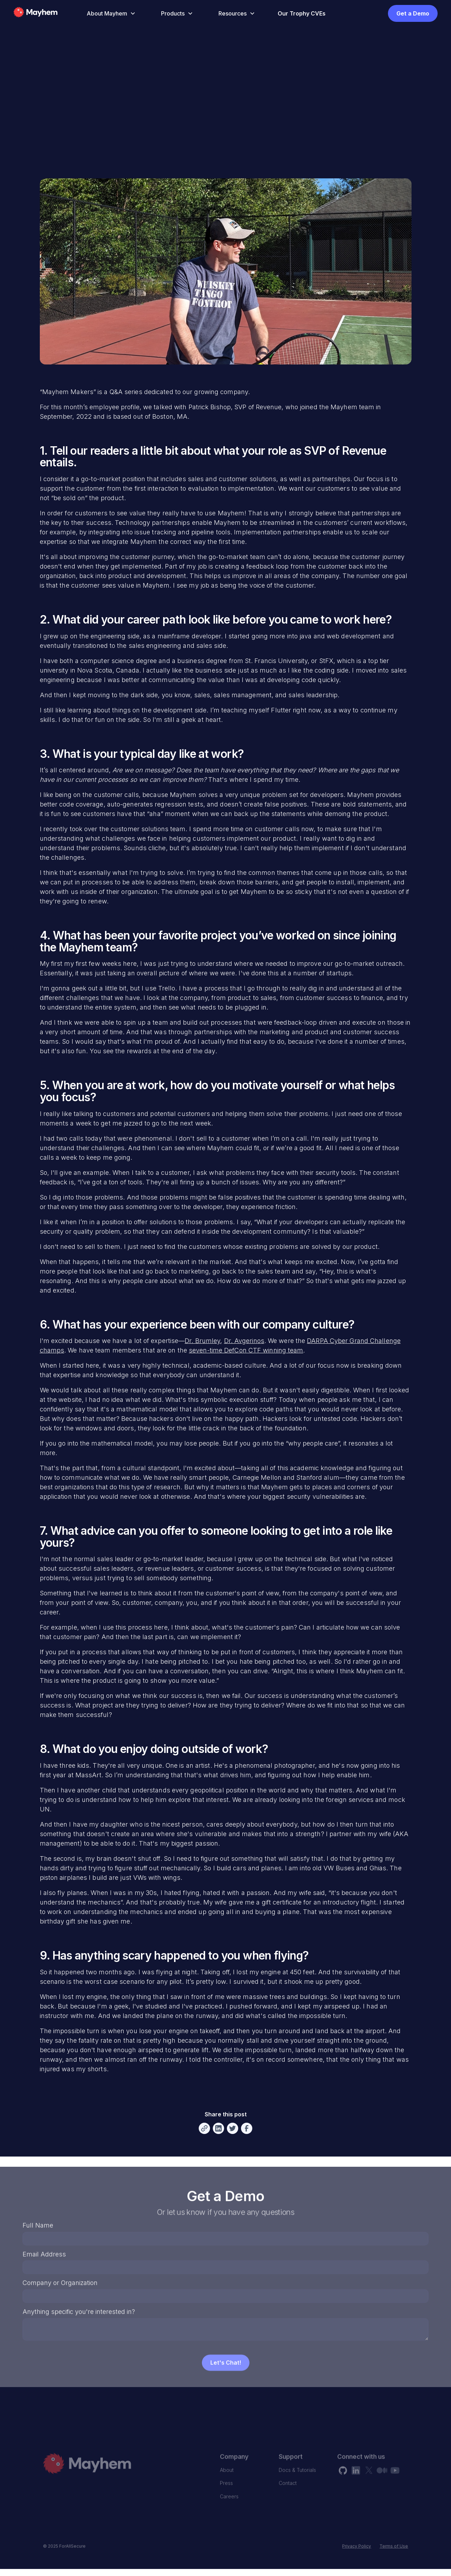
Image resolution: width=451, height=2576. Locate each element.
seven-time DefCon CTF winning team (246, 1350)
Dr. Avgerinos (244, 1340)
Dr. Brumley (202, 1340)
